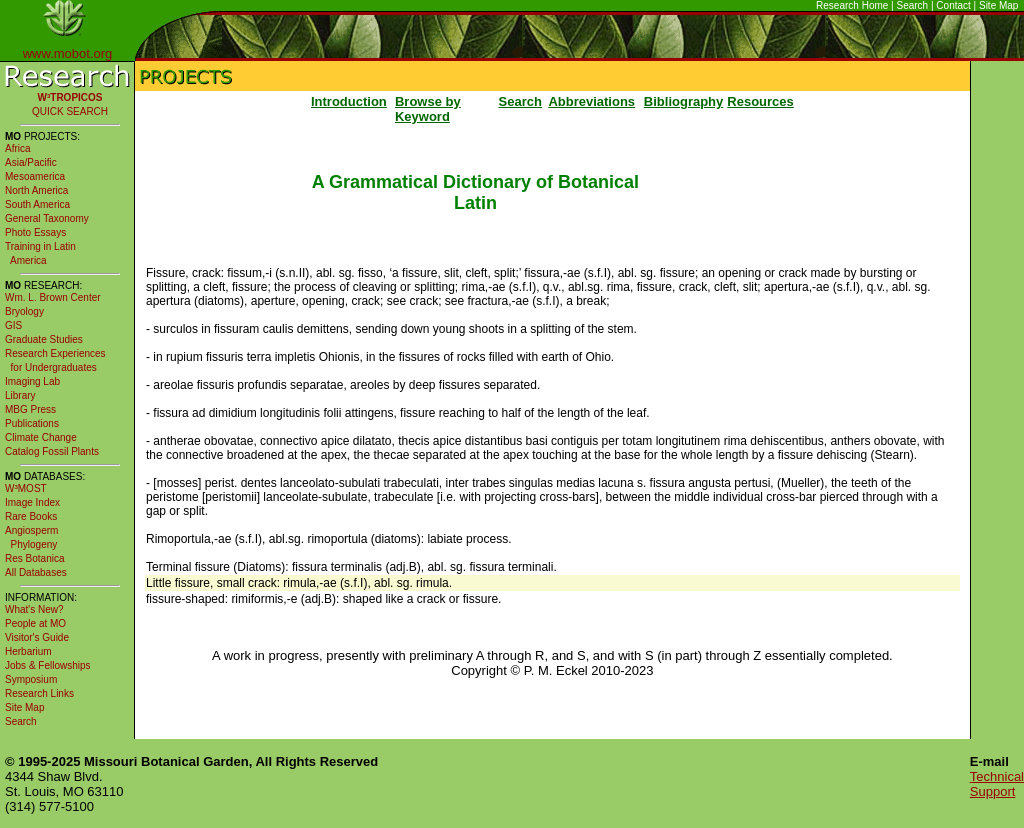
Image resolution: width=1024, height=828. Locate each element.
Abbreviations (591, 101)
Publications (32, 423)
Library (20, 395)
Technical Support (997, 784)
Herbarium (28, 651)
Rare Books (31, 516)
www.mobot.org (68, 53)
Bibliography (683, 101)
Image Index (32, 502)
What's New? (34, 609)
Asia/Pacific (31, 162)
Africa (18, 148)
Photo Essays (35, 232)
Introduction (349, 101)
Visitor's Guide (37, 637)
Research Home (852, 5)
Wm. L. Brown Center (53, 297)
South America (37, 204)
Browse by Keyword (428, 109)
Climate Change (41, 437)
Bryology (24, 311)
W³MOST (26, 488)
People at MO (35, 623)
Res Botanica (34, 558)
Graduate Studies (44, 339)
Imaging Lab (32, 381)
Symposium (31, 679)
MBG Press (30, 409)
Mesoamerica (35, 176)
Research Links (39, 693)
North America (36, 190)
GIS (13, 325)
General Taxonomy (47, 218)
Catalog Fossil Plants (52, 451)
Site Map (998, 5)
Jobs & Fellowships (48, 665)
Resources (760, 101)
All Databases (36, 572)
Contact (953, 5)
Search (913, 5)
